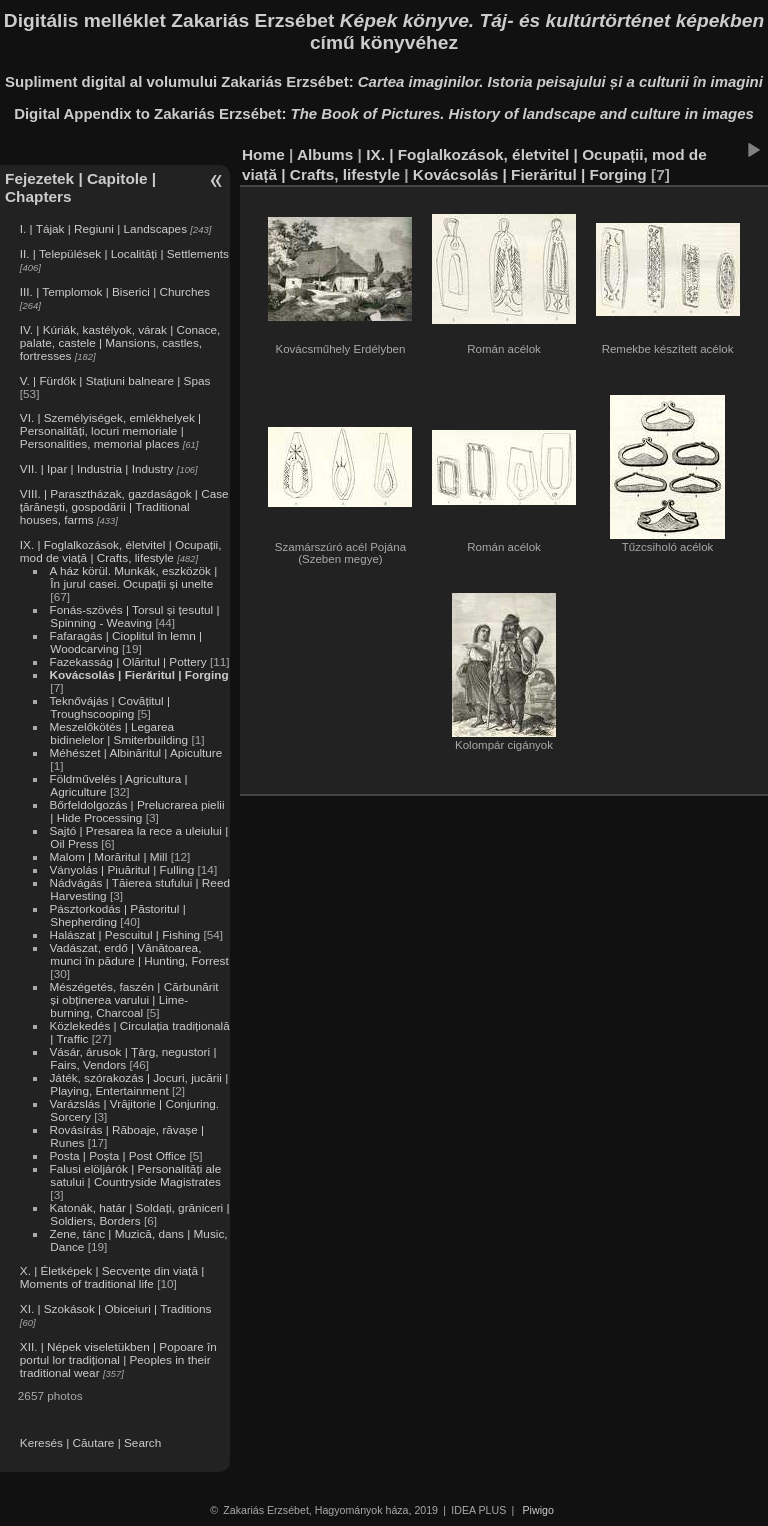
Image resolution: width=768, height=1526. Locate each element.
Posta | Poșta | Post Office (117, 1155)
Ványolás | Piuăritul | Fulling (121, 869)
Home (263, 154)
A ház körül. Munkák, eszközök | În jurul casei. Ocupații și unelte (133, 577)
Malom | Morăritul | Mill (108, 856)
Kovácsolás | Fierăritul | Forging (138, 674)
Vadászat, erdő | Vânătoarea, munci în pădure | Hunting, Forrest (138, 954)
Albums (325, 154)
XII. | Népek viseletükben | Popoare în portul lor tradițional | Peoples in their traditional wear (118, 1359)
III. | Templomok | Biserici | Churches (115, 291)
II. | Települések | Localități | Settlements (124, 253)
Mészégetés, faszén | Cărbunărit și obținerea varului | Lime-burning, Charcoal (133, 999)
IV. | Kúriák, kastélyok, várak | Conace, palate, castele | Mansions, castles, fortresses (120, 342)
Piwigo (538, 1510)
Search (142, 1442)
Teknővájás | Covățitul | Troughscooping (109, 707)
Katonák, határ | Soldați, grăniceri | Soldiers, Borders (139, 1214)
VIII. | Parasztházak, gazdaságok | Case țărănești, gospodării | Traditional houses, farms (124, 506)
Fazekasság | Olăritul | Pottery (127, 661)
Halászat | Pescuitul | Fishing (124, 934)
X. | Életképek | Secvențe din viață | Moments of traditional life (112, 1277)
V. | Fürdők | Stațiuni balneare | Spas (115, 380)
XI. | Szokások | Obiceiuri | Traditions (116, 1308)
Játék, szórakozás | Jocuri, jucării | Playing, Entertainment (138, 1084)
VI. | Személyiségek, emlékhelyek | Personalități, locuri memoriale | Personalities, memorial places (110, 430)
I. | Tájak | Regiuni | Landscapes (103, 228)
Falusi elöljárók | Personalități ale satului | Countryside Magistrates (135, 1175)
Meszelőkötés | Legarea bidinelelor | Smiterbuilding (118, 733)
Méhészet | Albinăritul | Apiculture (135, 752)
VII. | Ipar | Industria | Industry (97, 468)
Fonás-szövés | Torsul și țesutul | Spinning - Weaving (134, 616)
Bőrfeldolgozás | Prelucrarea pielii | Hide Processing (136, 811)
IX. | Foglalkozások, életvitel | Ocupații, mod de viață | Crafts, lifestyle (121, 551)
